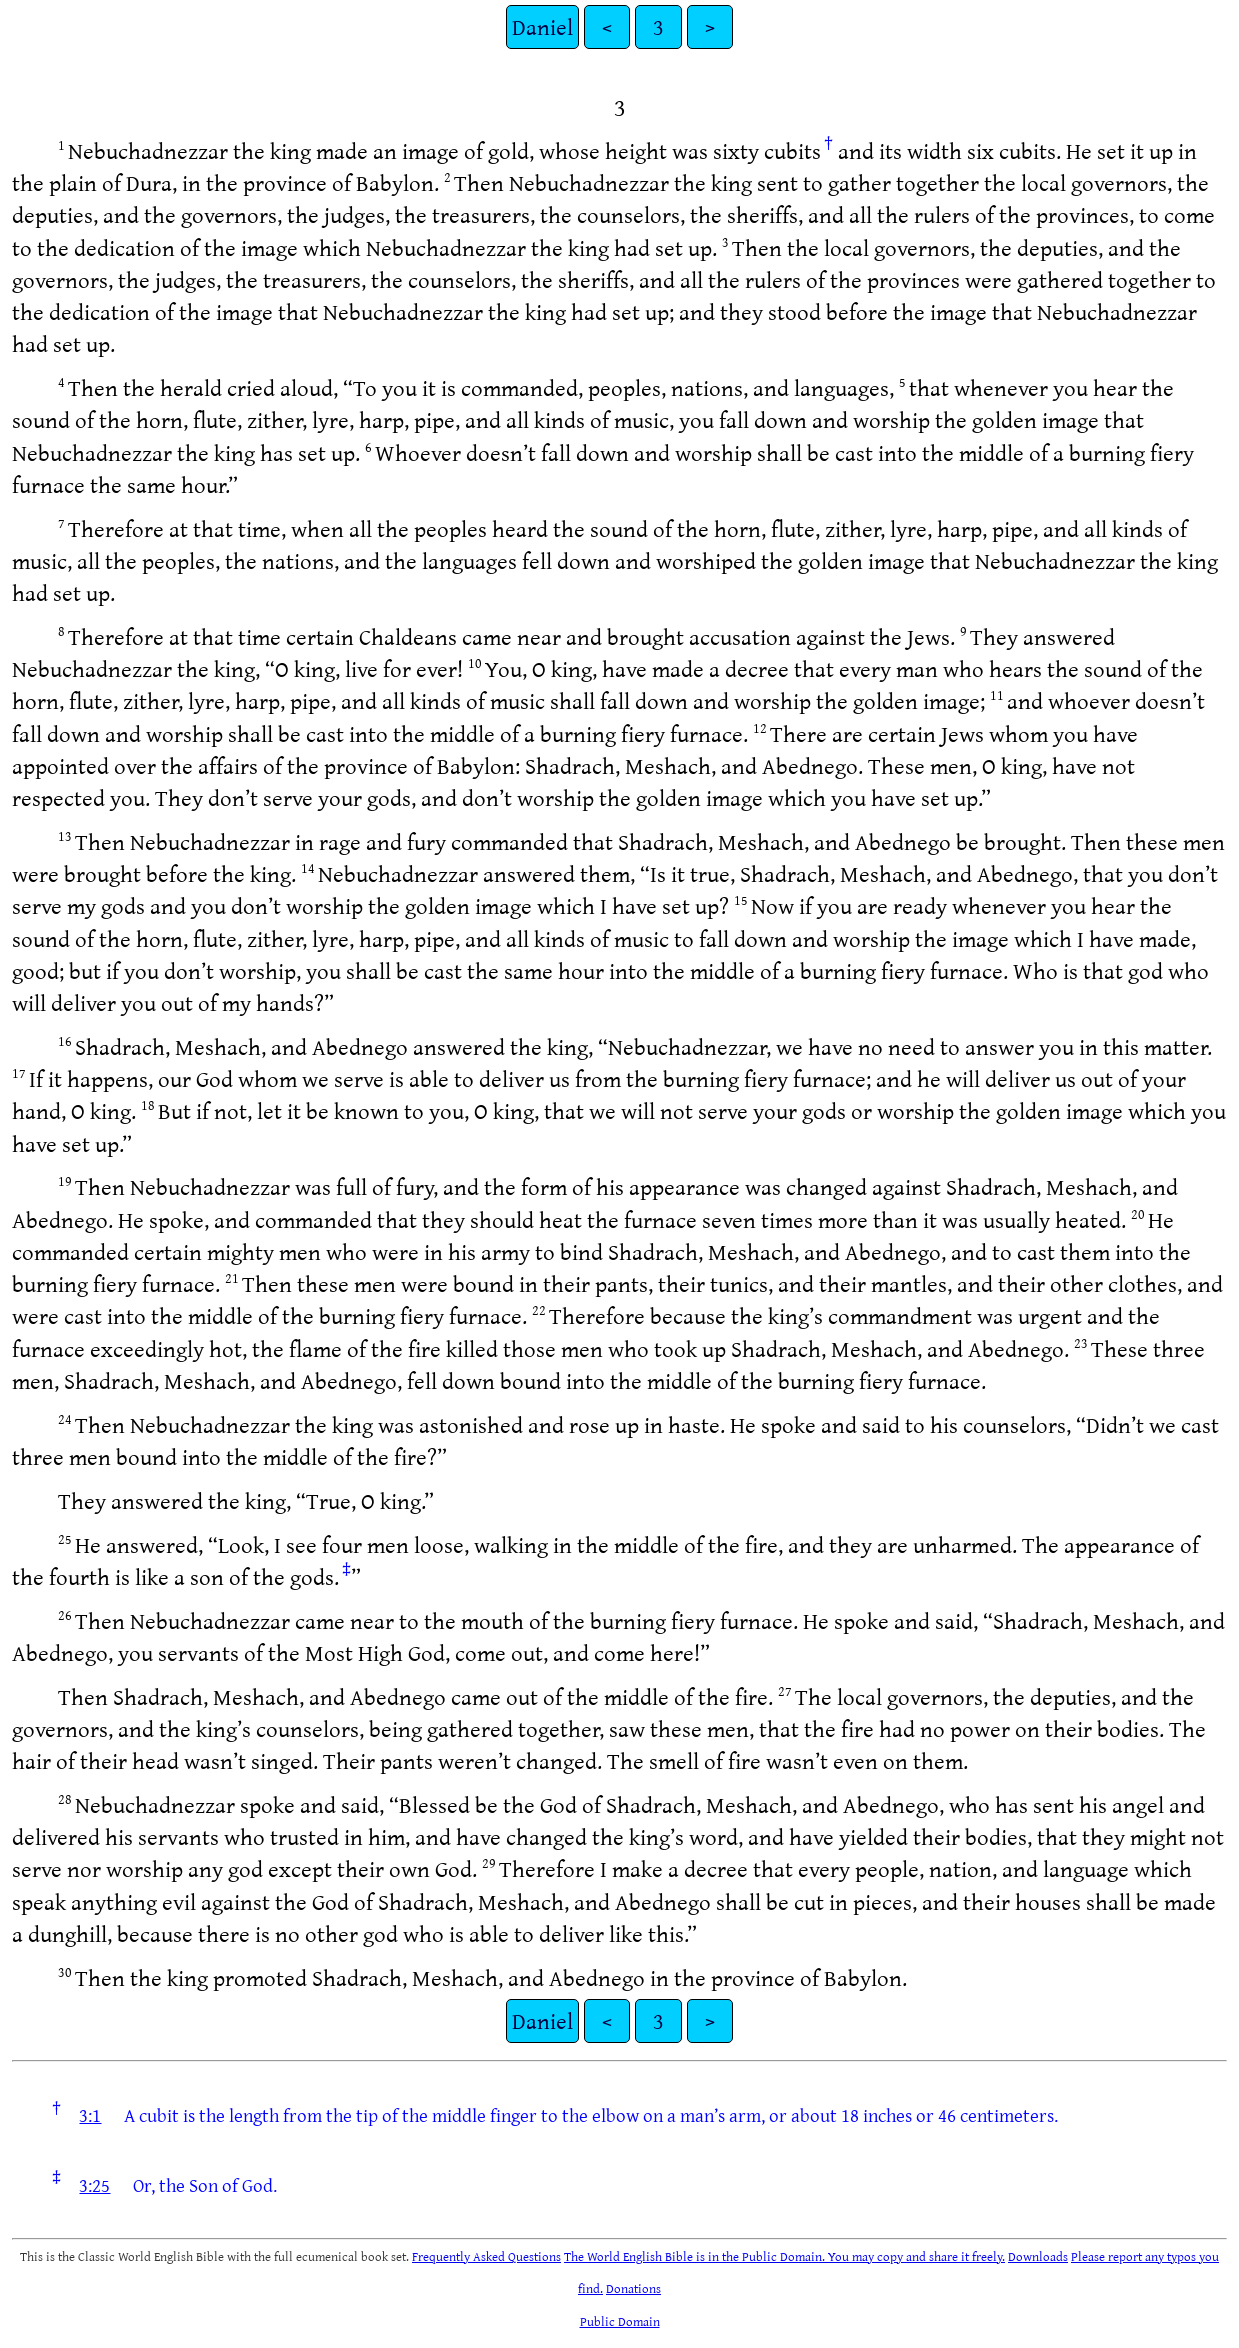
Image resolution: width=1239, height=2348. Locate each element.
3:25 (94, 2185)
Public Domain (620, 2321)
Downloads (1038, 2256)
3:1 (90, 2115)
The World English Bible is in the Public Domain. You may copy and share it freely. (784, 2256)
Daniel (542, 26)
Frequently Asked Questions (486, 2256)
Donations (633, 2288)
